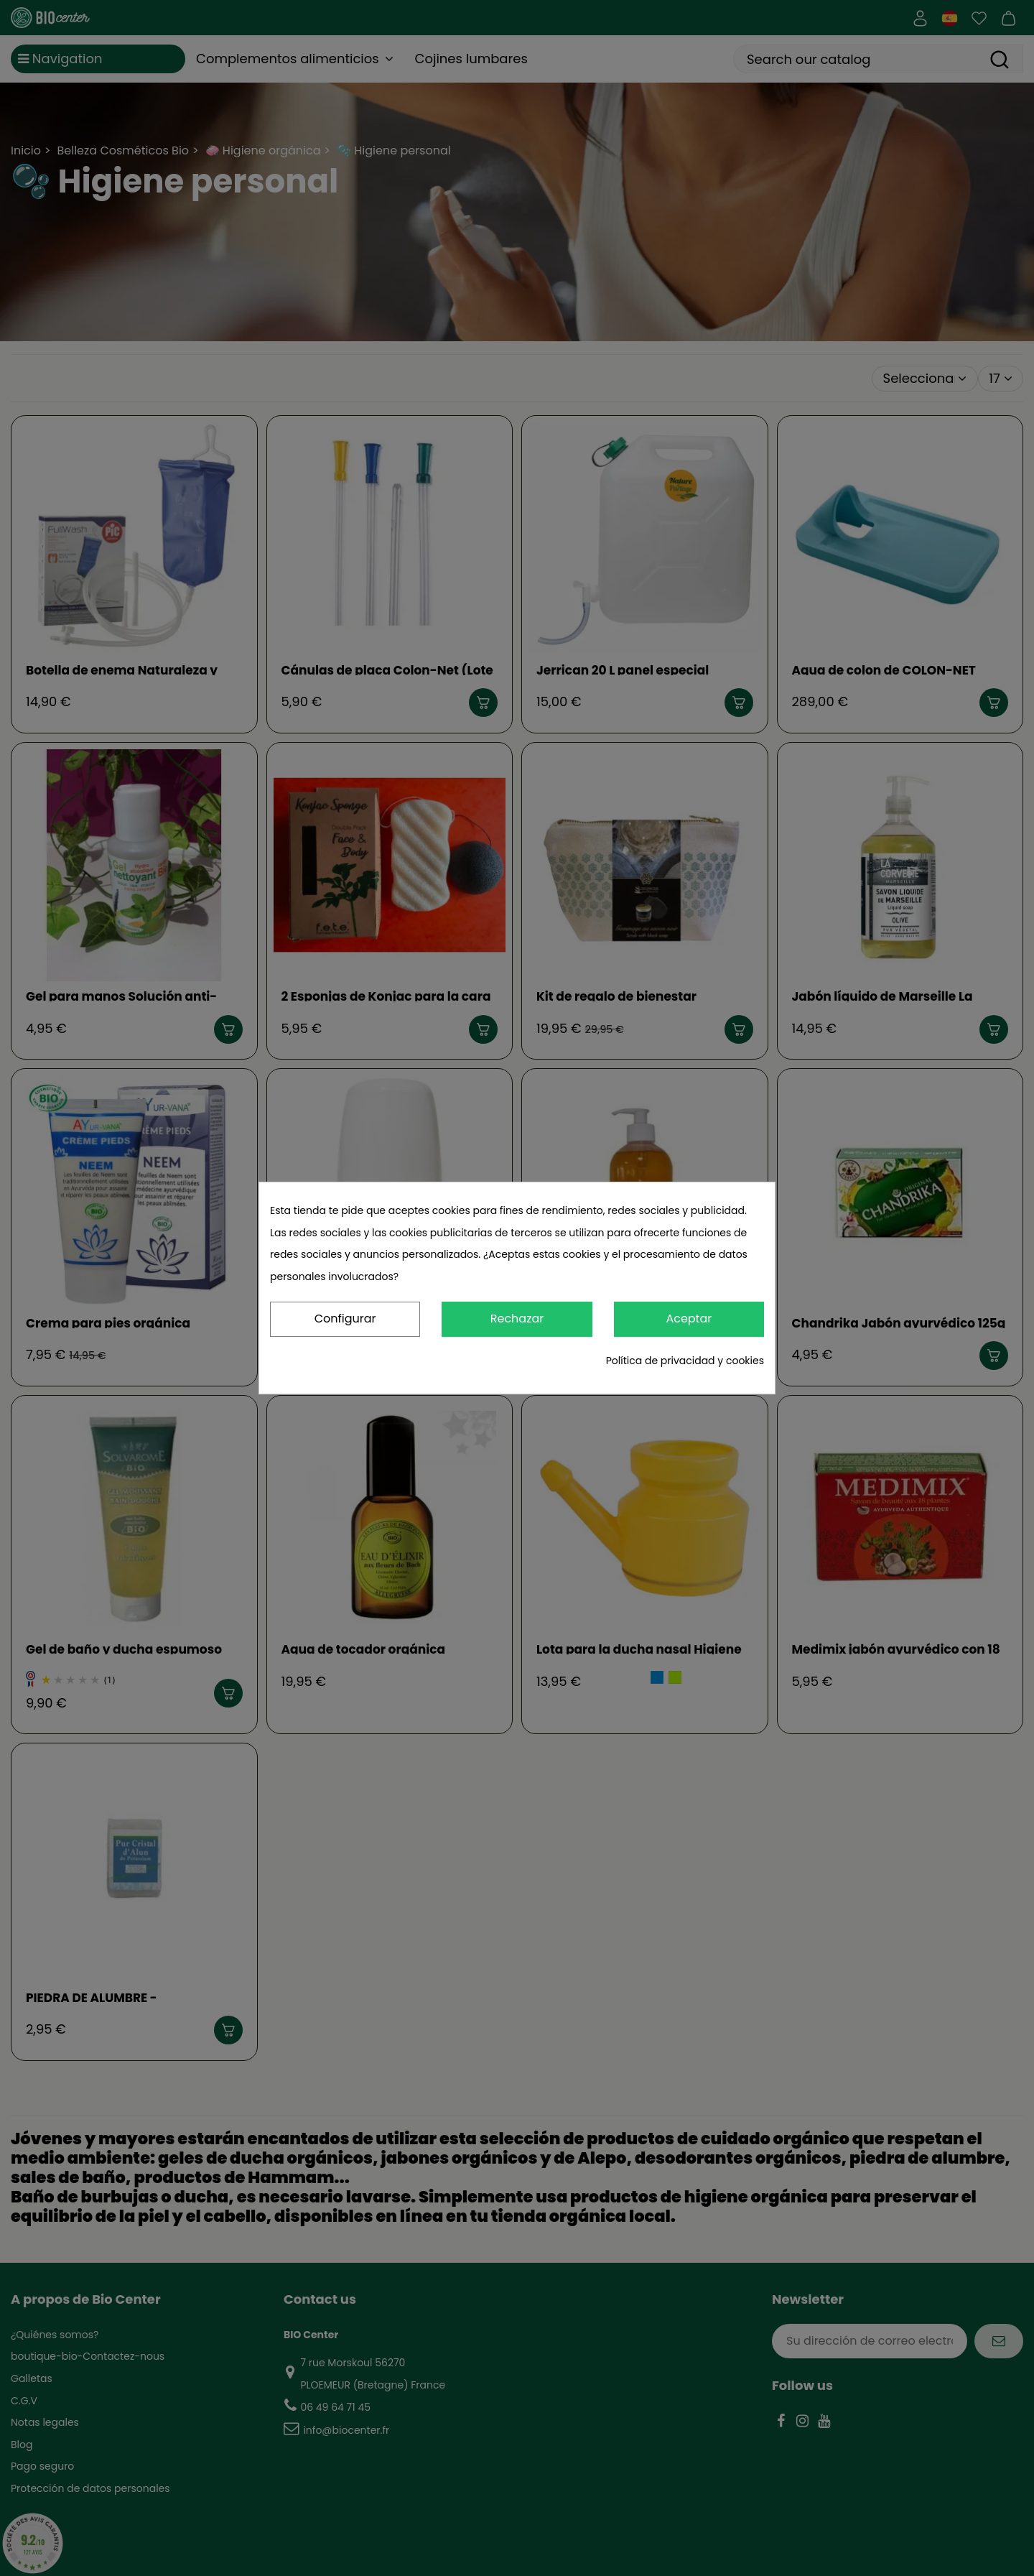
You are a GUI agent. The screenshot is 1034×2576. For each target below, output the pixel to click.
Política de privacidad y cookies (685, 1360)
